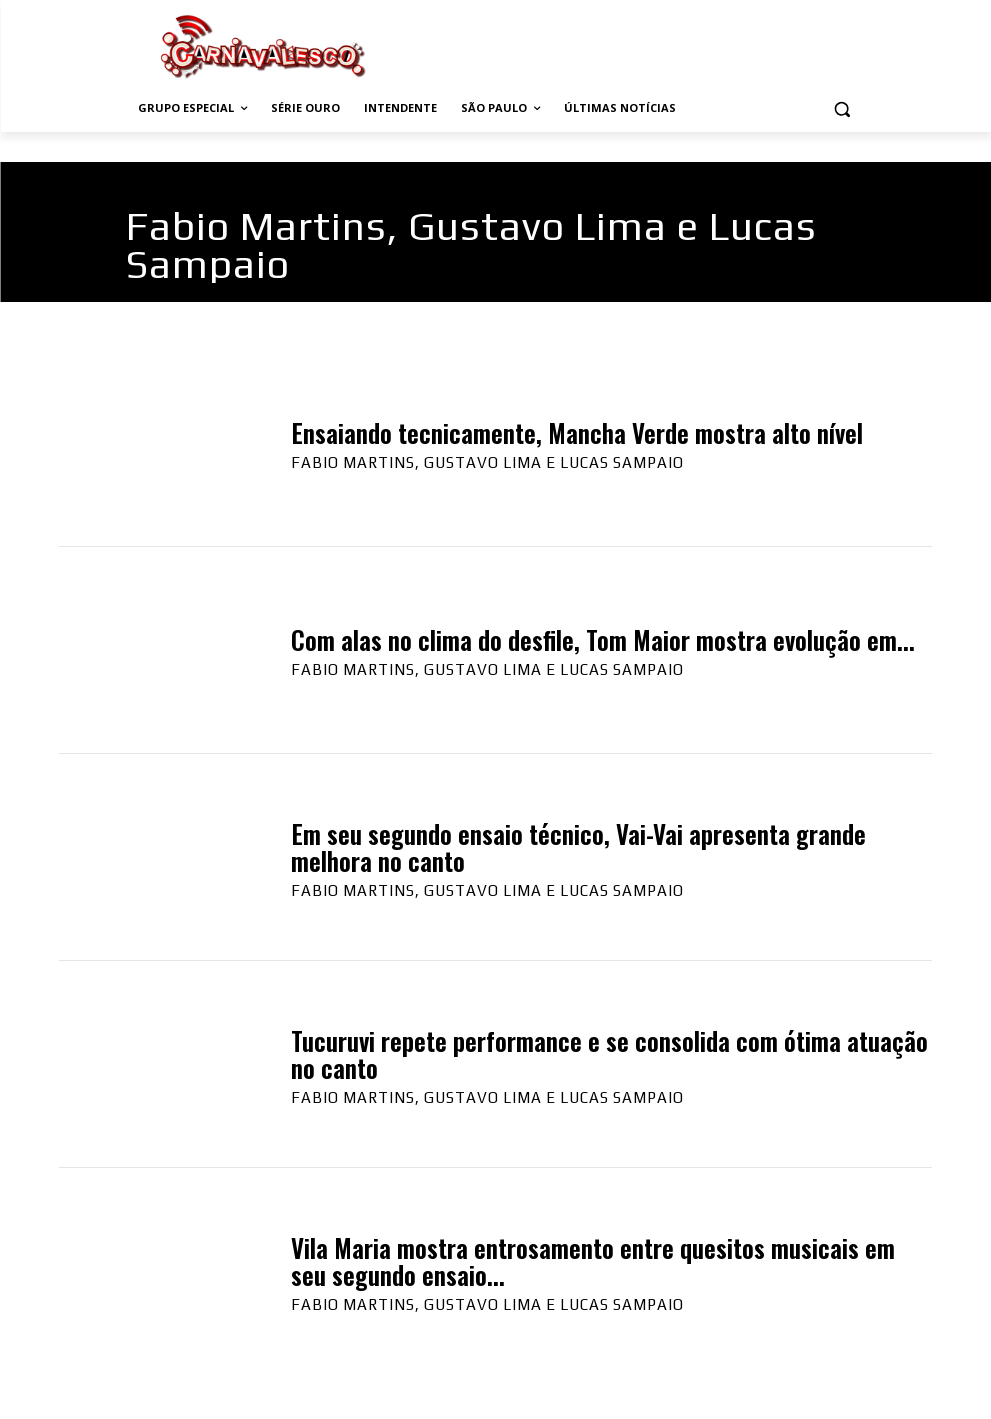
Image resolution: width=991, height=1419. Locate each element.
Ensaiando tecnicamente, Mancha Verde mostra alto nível (577, 432)
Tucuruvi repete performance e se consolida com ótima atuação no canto (609, 1054)
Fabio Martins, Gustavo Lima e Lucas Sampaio (487, 462)
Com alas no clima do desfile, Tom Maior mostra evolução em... (603, 639)
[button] (842, 108)
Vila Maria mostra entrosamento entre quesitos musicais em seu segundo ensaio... (593, 1261)
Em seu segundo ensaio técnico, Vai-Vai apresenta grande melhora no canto (578, 847)
